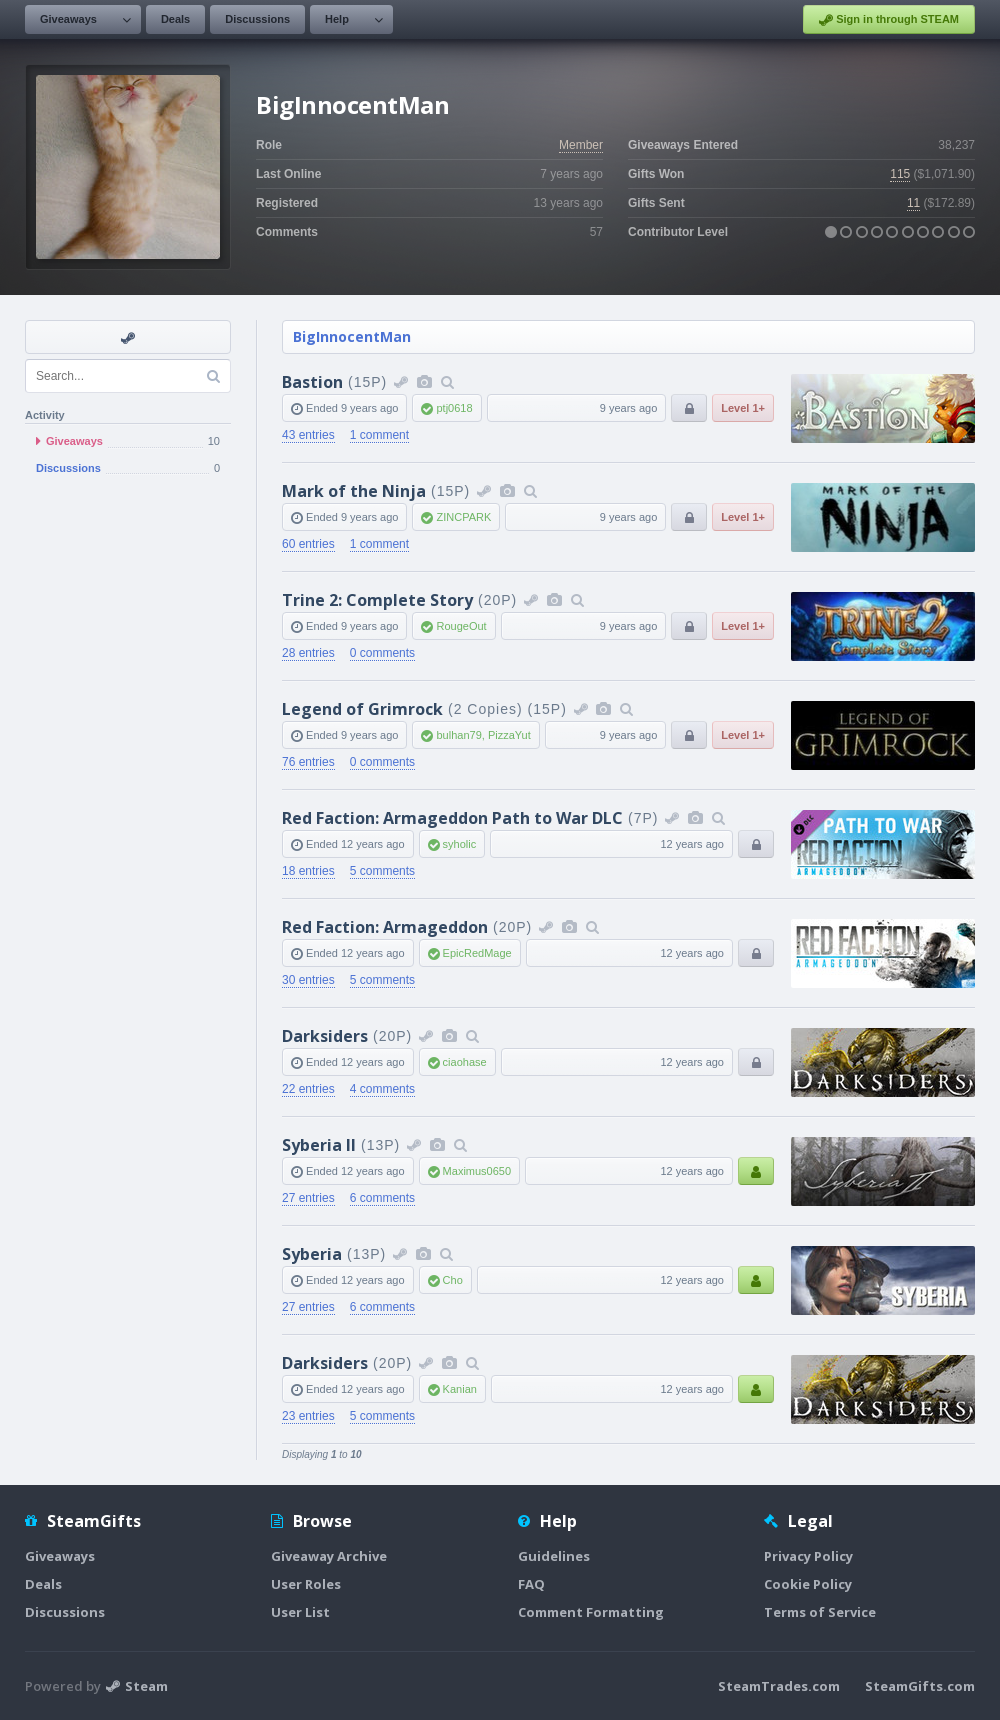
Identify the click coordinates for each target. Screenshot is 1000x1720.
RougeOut (461, 626)
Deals (175, 19)
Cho (453, 1280)
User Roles (306, 1584)
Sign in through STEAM (889, 20)
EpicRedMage (477, 953)
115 (900, 174)
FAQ (531, 1584)
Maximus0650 (477, 1171)
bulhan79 (458, 735)
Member (581, 145)
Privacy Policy (808, 1556)
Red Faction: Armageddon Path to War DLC (452, 818)
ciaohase (465, 1062)
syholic (460, 844)
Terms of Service (820, 1612)
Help (337, 19)
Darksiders (325, 1036)
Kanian (460, 1389)
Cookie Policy (808, 1584)
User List (300, 1612)
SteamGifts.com (920, 1686)
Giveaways (68, 19)
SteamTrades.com (779, 1686)
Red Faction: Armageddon (385, 927)
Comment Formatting (591, 1612)
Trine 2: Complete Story (377, 600)
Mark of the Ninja (354, 491)
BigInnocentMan (352, 336)
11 (913, 203)
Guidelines (554, 1556)
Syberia (312, 1254)
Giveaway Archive (329, 1556)
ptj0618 (454, 408)
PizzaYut (509, 735)
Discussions (257, 19)
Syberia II (319, 1145)
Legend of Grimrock (362, 709)
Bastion (312, 382)
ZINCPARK (463, 517)
